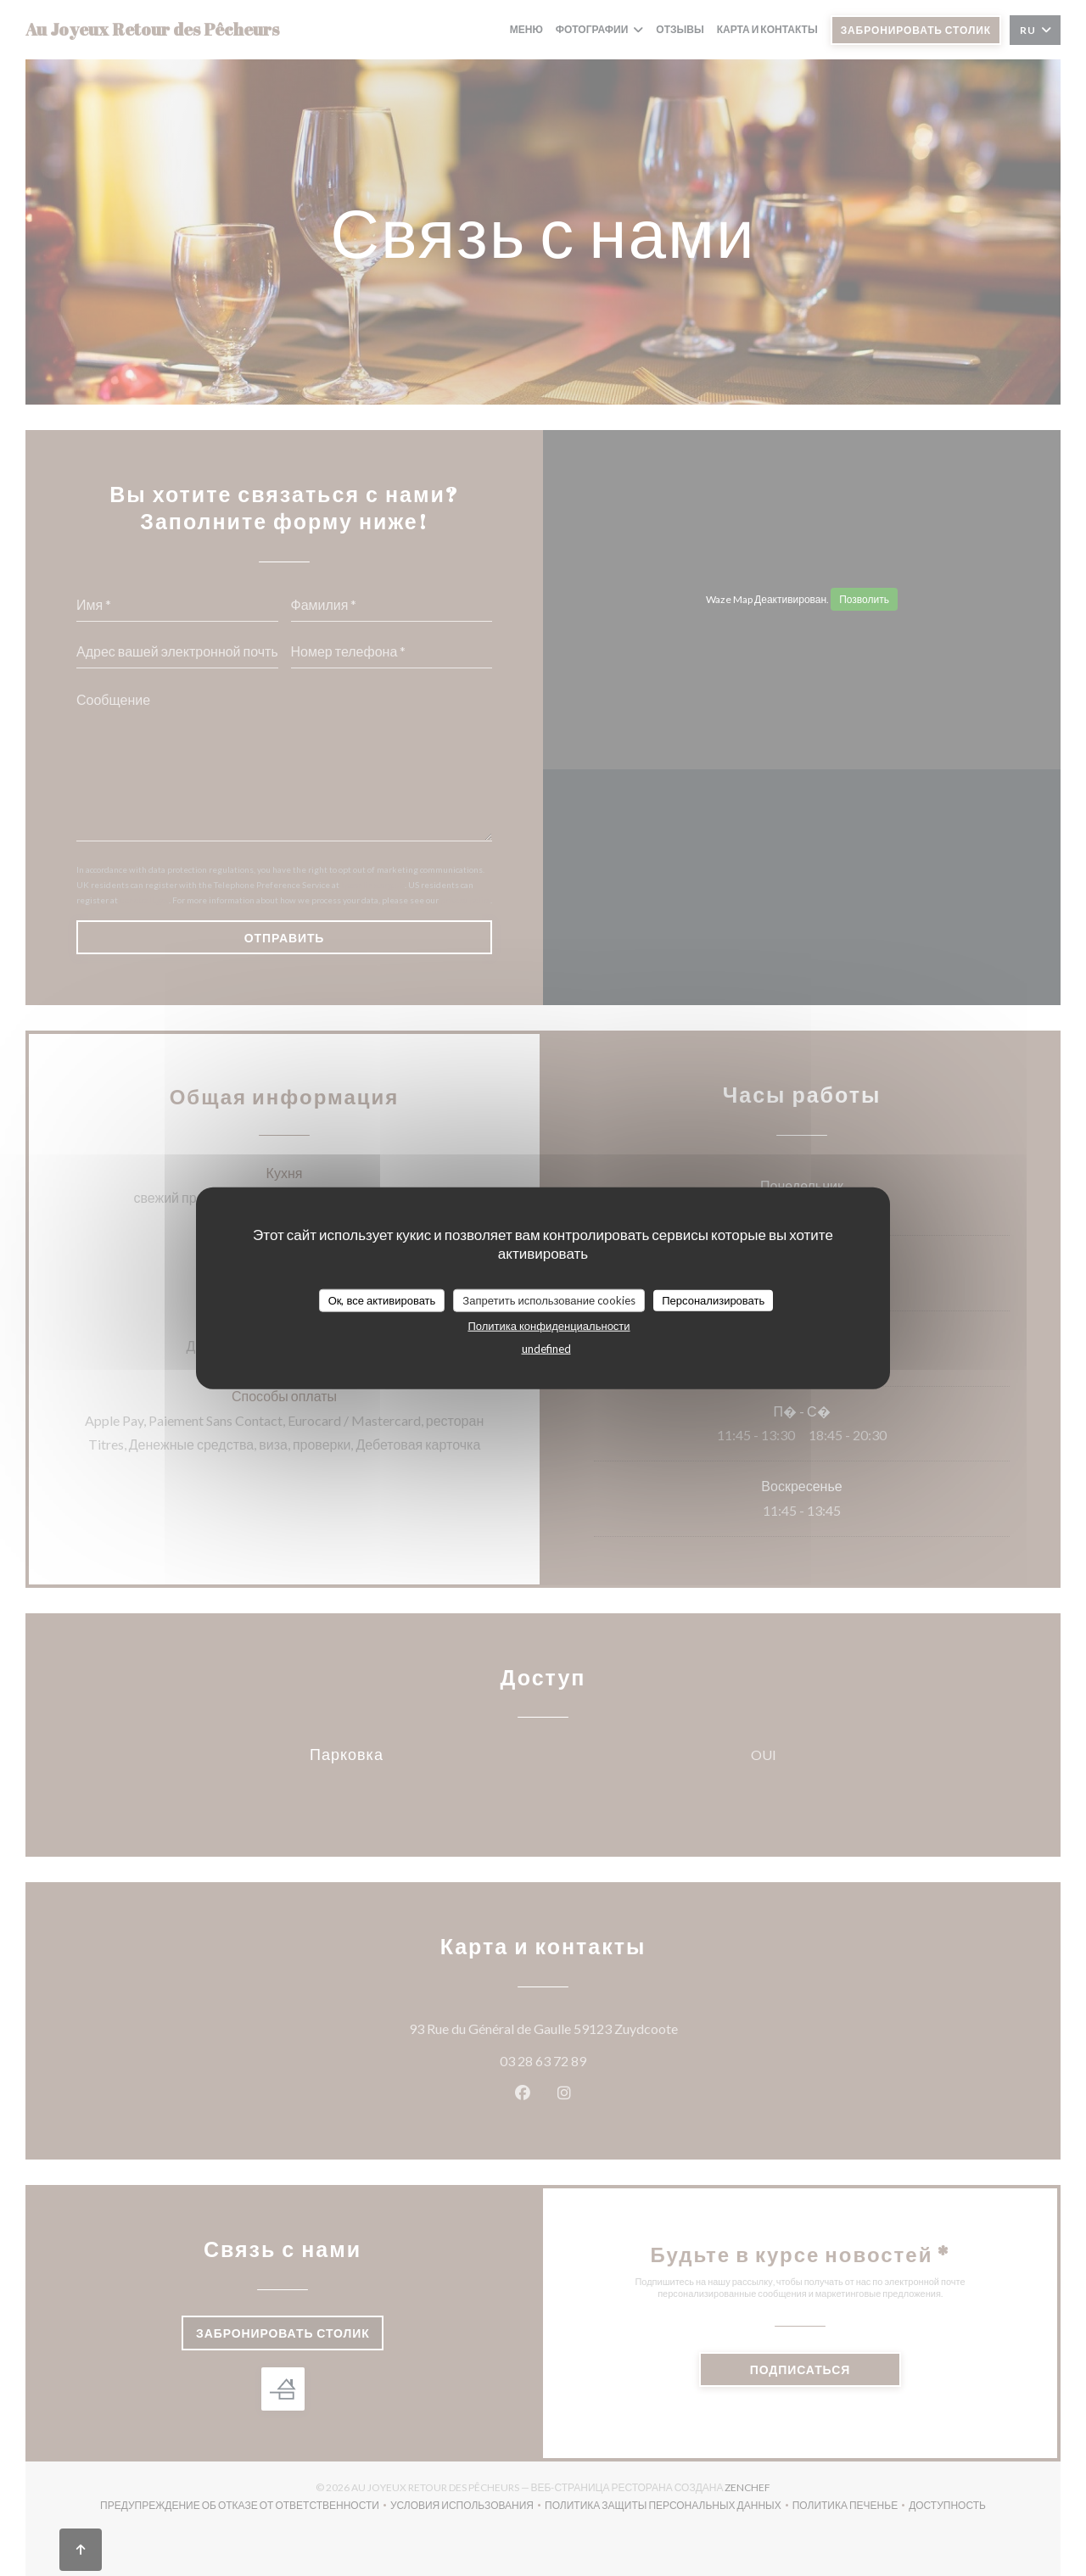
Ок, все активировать (382, 1299)
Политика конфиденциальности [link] (548, 1326)
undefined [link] (546, 1348)
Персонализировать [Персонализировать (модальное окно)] (713, 1299)
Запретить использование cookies (548, 1299)
